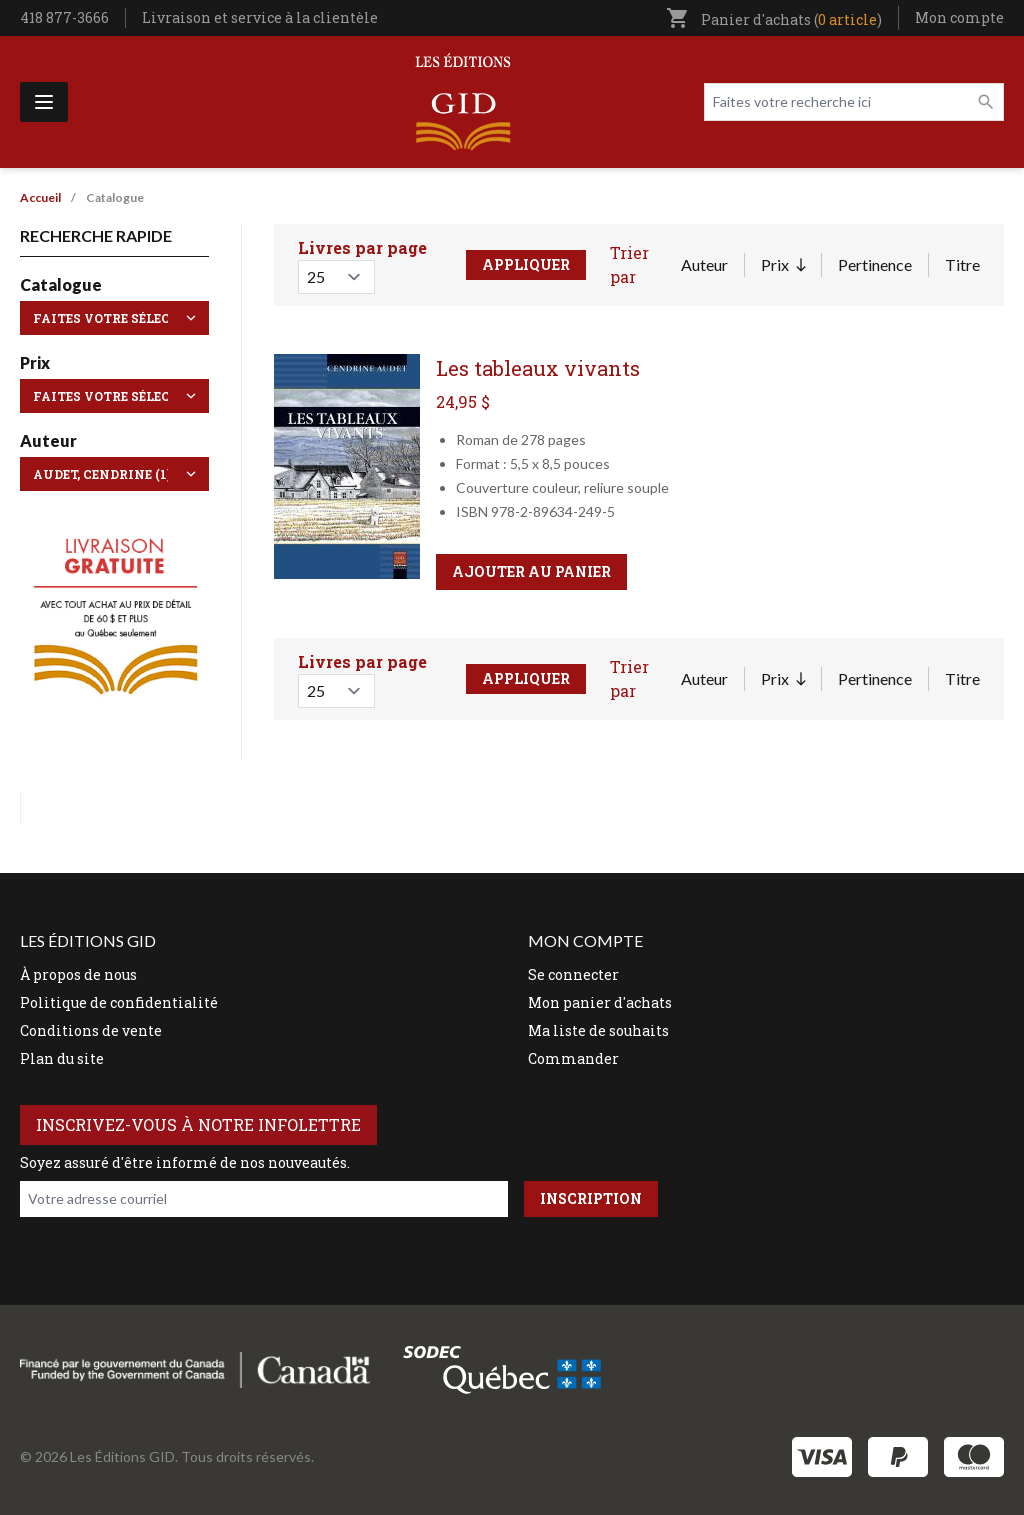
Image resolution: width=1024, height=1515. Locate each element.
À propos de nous (78, 974)
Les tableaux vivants (538, 368)
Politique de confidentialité (119, 1002)
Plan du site (62, 1058)
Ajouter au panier (531, 571)
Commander (573, 1058)
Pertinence (875, 264)
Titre (962, 264)
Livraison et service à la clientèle (260, 17)
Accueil (40, 197)
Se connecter (573, 974)
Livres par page (362, 247)
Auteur (704, 264)
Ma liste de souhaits (598, 1030)
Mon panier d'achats (600, 1002)
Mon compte (959, 17)
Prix (783, 266)
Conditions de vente (91, 1030)
